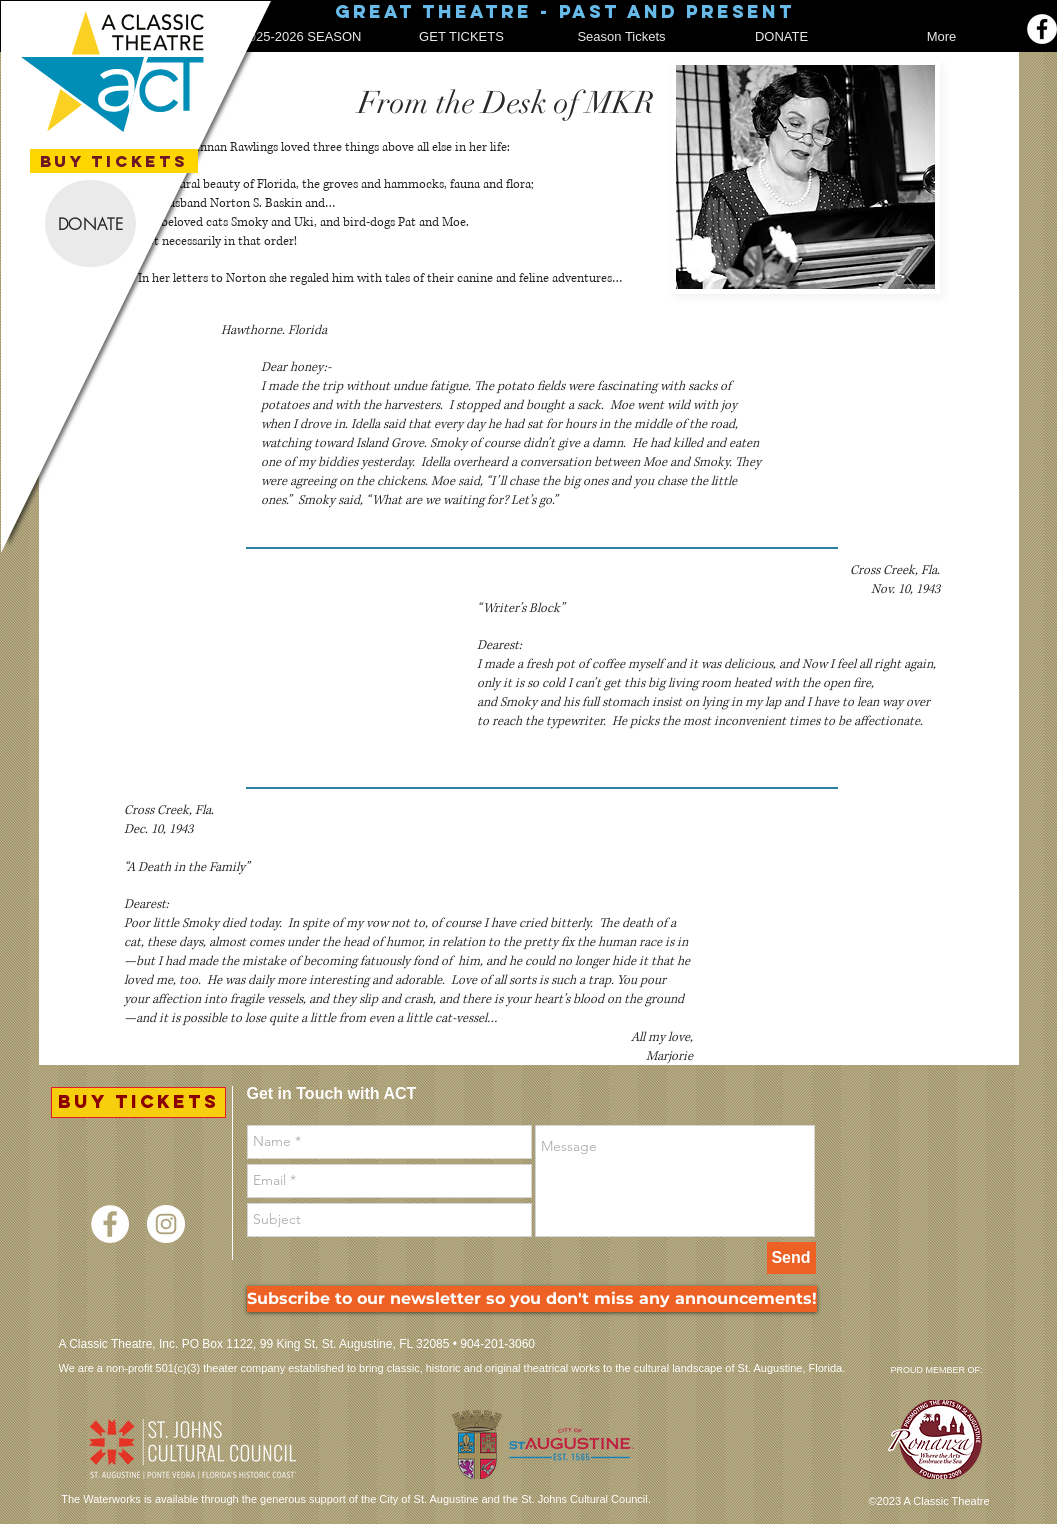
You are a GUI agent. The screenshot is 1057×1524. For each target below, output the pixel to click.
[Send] (791, 1258)
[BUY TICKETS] (114, 161)
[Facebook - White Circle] (110, 1224)
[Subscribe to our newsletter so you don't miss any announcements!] (532, 1299)
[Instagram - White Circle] (166, 1224)
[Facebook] (1042, 29)
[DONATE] (90, 223)
